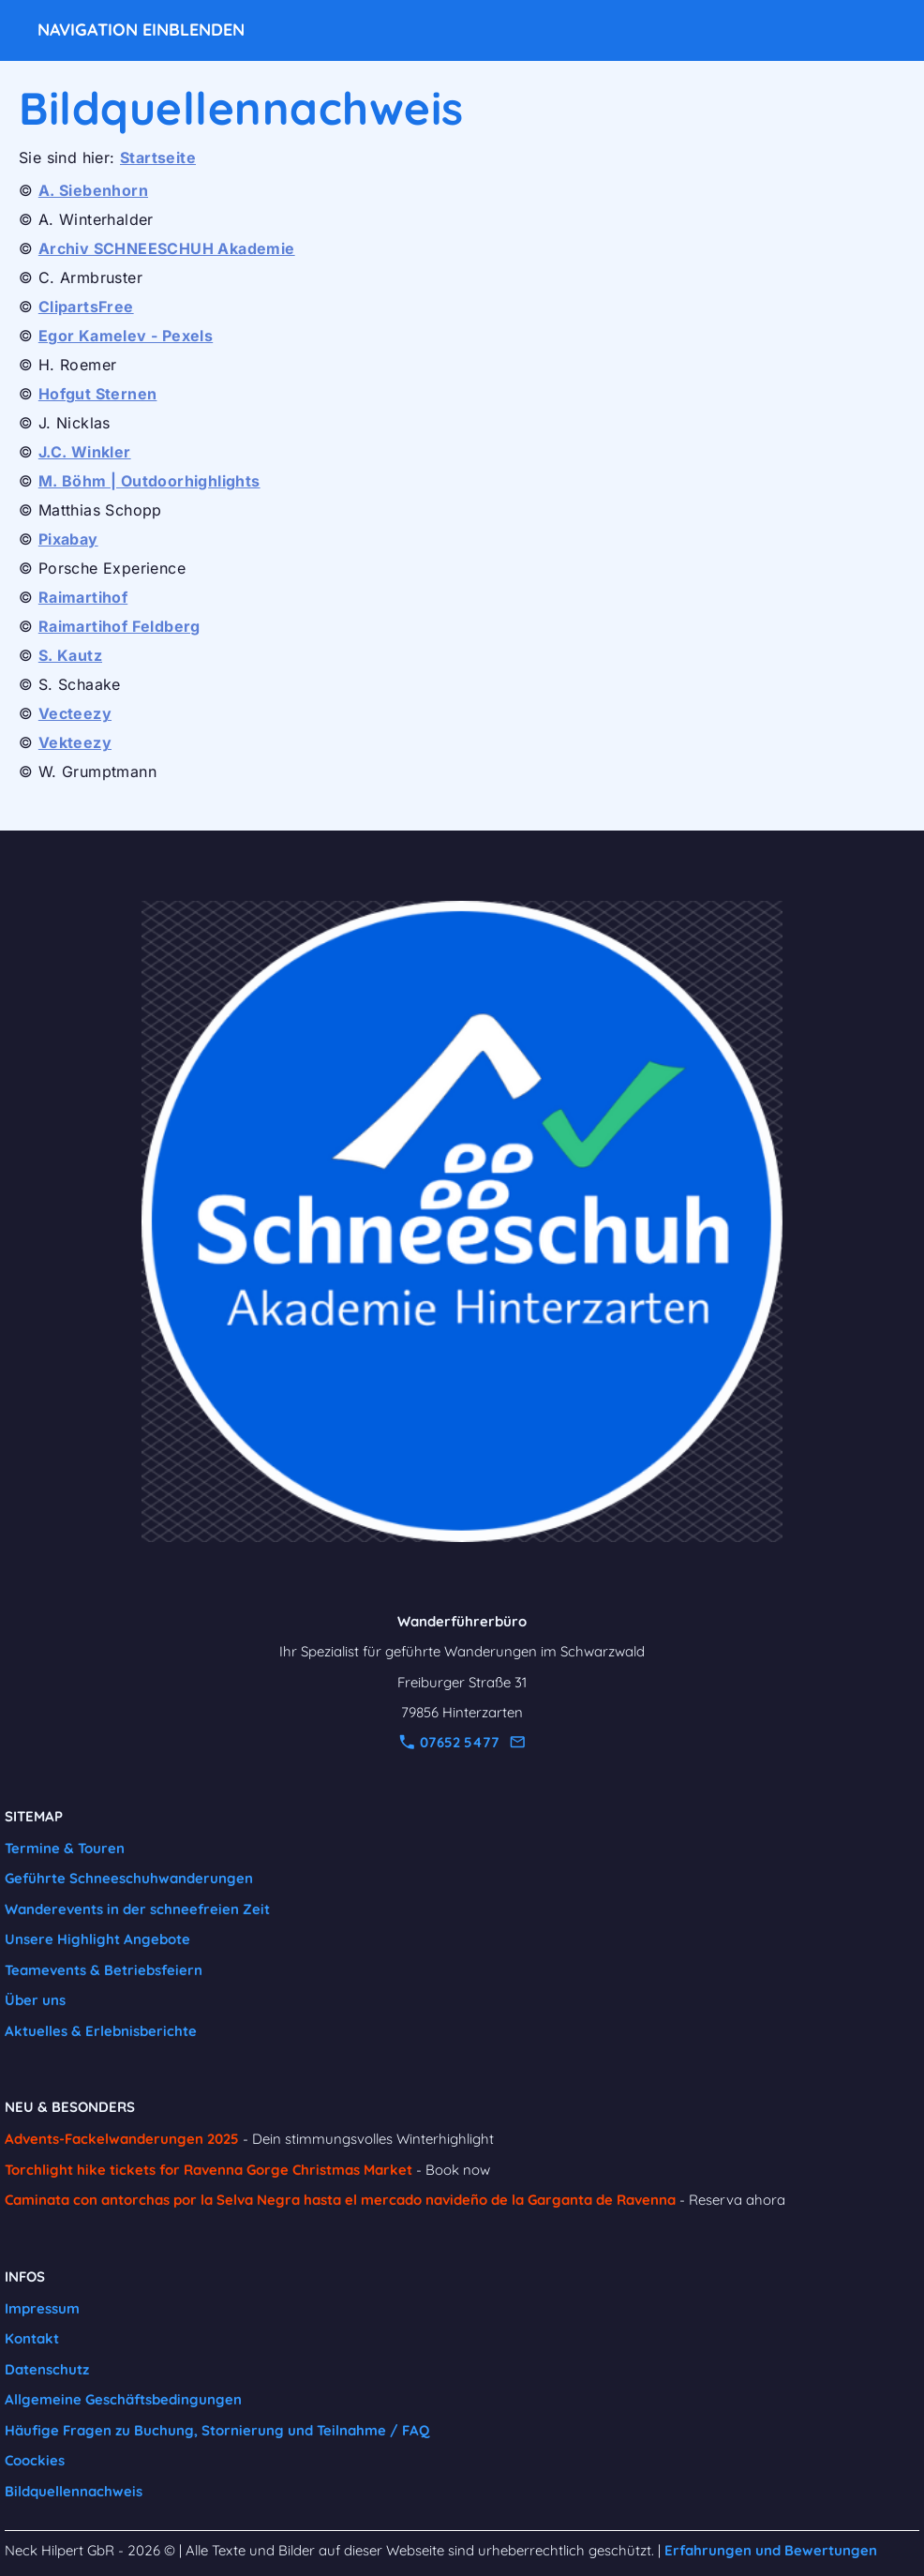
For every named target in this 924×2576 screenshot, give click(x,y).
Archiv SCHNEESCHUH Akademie (166, 248)
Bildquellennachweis (73, 2491)
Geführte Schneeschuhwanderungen (129, 1878)
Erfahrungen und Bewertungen (770, 2550)
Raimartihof (82, 597)
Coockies (35, 2460)
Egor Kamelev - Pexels (125, 335)
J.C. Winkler (84, 451)
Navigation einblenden (141, 29)
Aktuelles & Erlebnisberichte (101, 2031)
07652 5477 (449, 1742)
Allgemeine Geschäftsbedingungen (123, 2399)
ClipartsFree (86, 306)
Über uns (35, 2000)
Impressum (42, 2308)
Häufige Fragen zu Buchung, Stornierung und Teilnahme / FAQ (217, 2430)
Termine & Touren (65, 1848)
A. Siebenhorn (93, 190)
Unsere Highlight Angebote (97, 1939)
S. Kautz (70, 655)
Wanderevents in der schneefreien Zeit (137, 1909)
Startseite (158, 157)
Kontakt (32, 2338)
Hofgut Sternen (97, 393)
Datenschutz (47, 2369)
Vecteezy (75, 713)
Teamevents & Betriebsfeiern (103, 1970)
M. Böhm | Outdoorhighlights (149, 481)
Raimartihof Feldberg (119, 626)
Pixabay (68, 539)
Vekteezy (75, 742)
